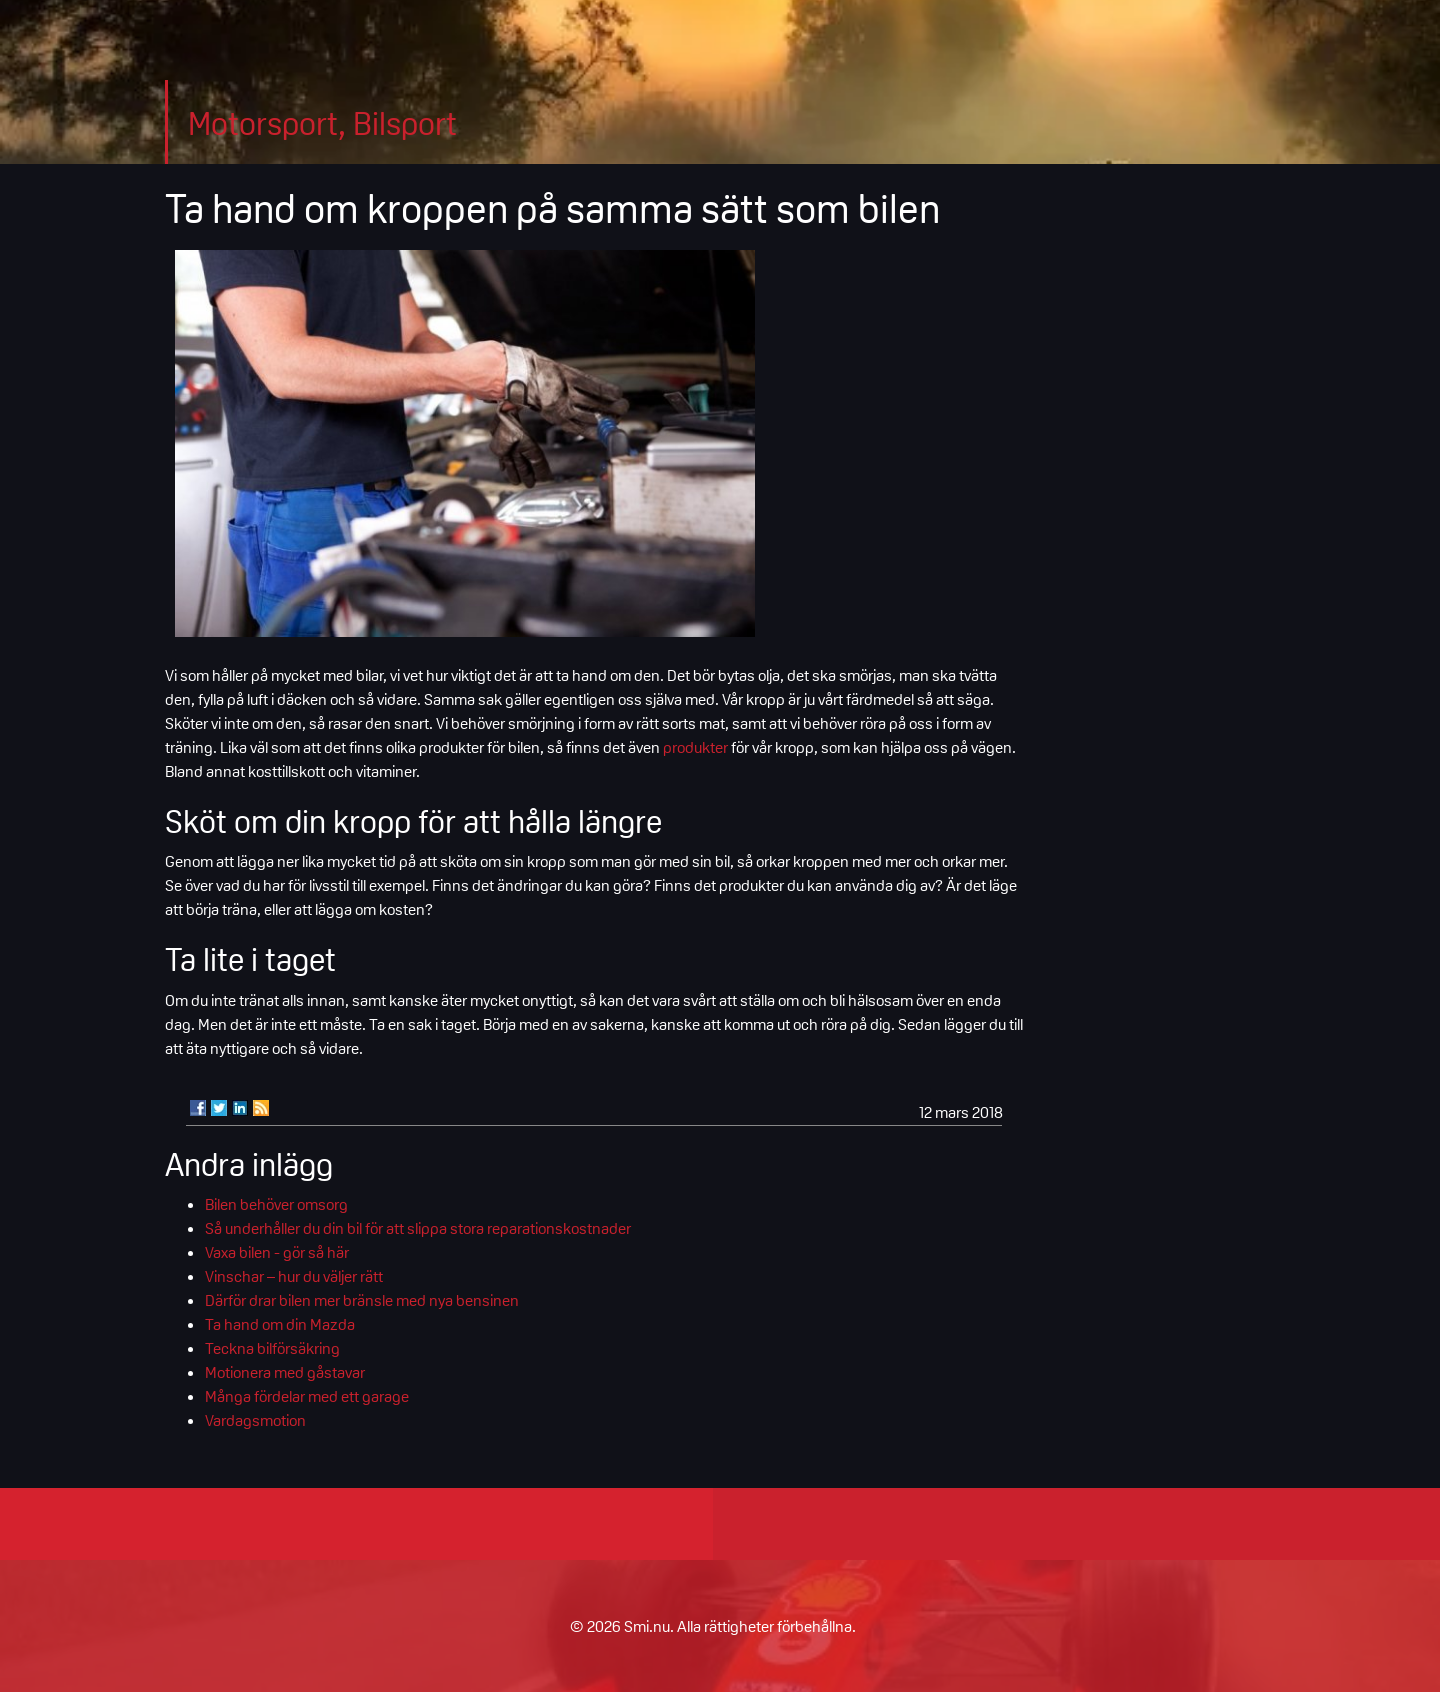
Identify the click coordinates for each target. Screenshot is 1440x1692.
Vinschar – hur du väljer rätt (294, 1276)
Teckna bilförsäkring (272, 1348)
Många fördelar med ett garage (307, 1396)
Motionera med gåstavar (285, 1372)
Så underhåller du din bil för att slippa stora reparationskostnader (418, 1228)
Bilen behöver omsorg (276, 1204)
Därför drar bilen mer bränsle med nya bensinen (362, 1300)
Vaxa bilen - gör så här (277, 1252)
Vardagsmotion (255, 1420)
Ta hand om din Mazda (280, 1324)
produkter (695, 747)
